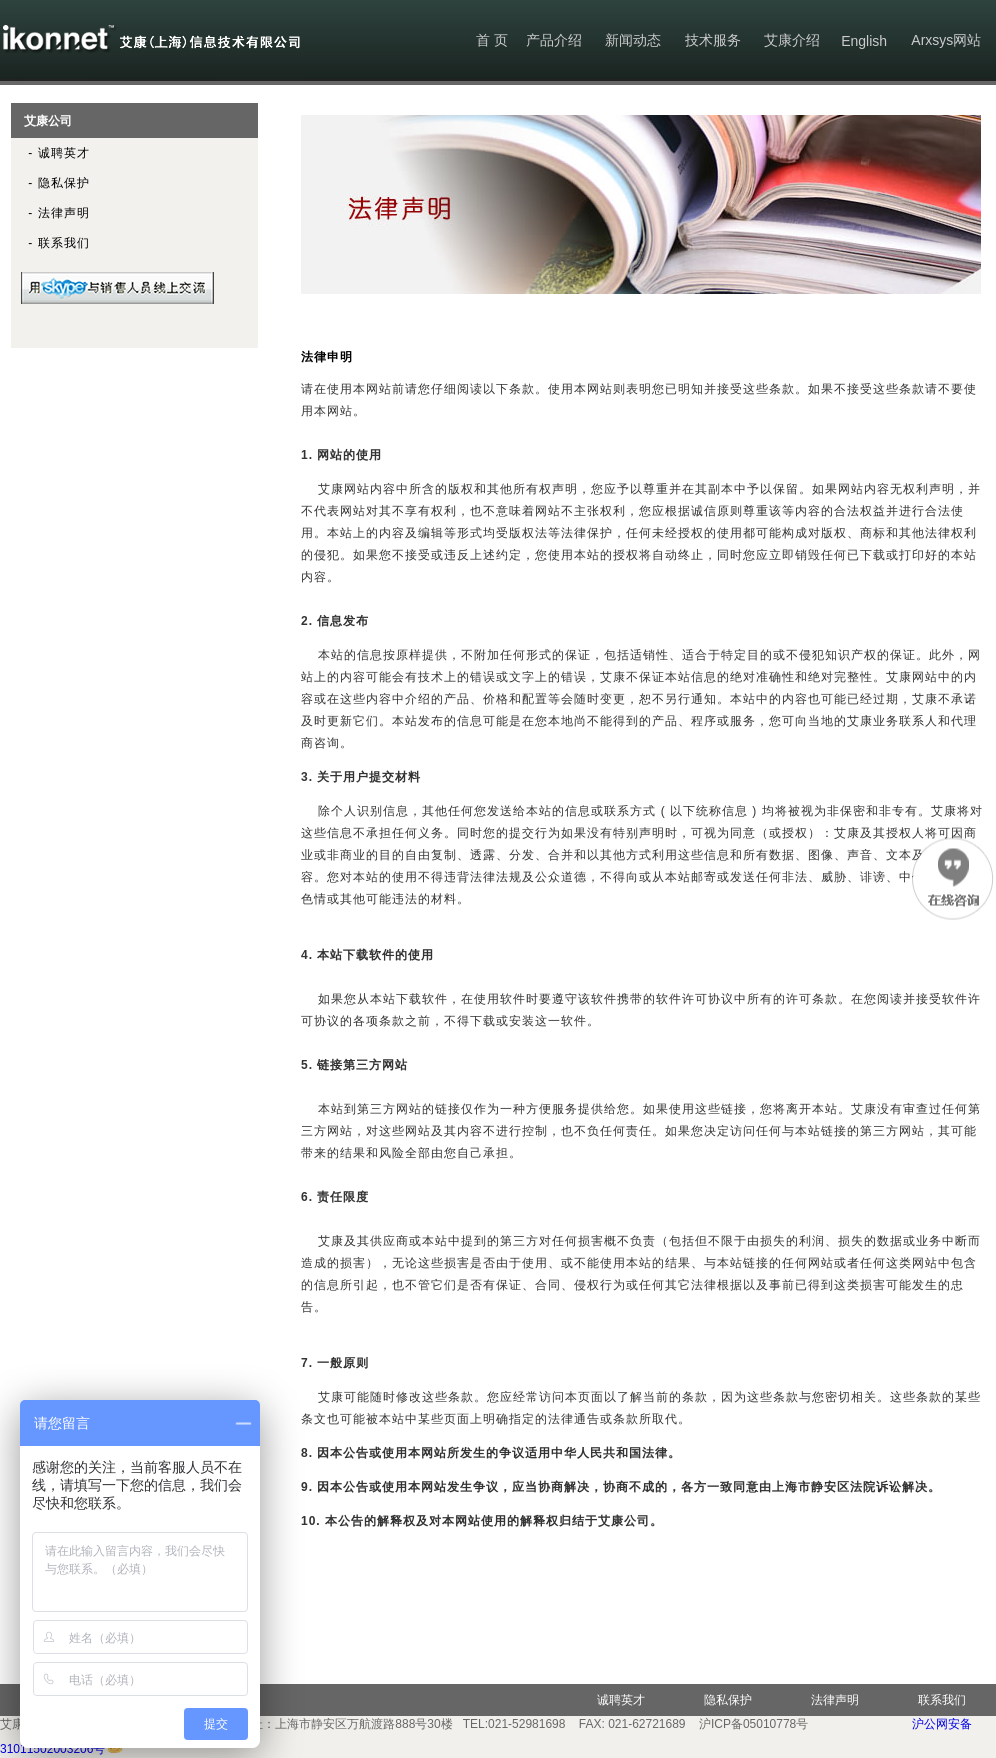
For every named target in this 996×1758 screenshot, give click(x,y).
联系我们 (942, 1700)
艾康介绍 (792, 40)
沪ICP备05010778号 (753, 1724)
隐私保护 (728, 1700)
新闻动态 (633, 40)
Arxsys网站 (946, 40)
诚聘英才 (621, 1700)
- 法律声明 (50, 213)
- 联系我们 (50, 243)
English (864, 41)
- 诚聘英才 (50, 153)
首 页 (492, 40)
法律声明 (835, 1700)
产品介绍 (554, 40)
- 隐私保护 (50, 183)
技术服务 (713, 40)
